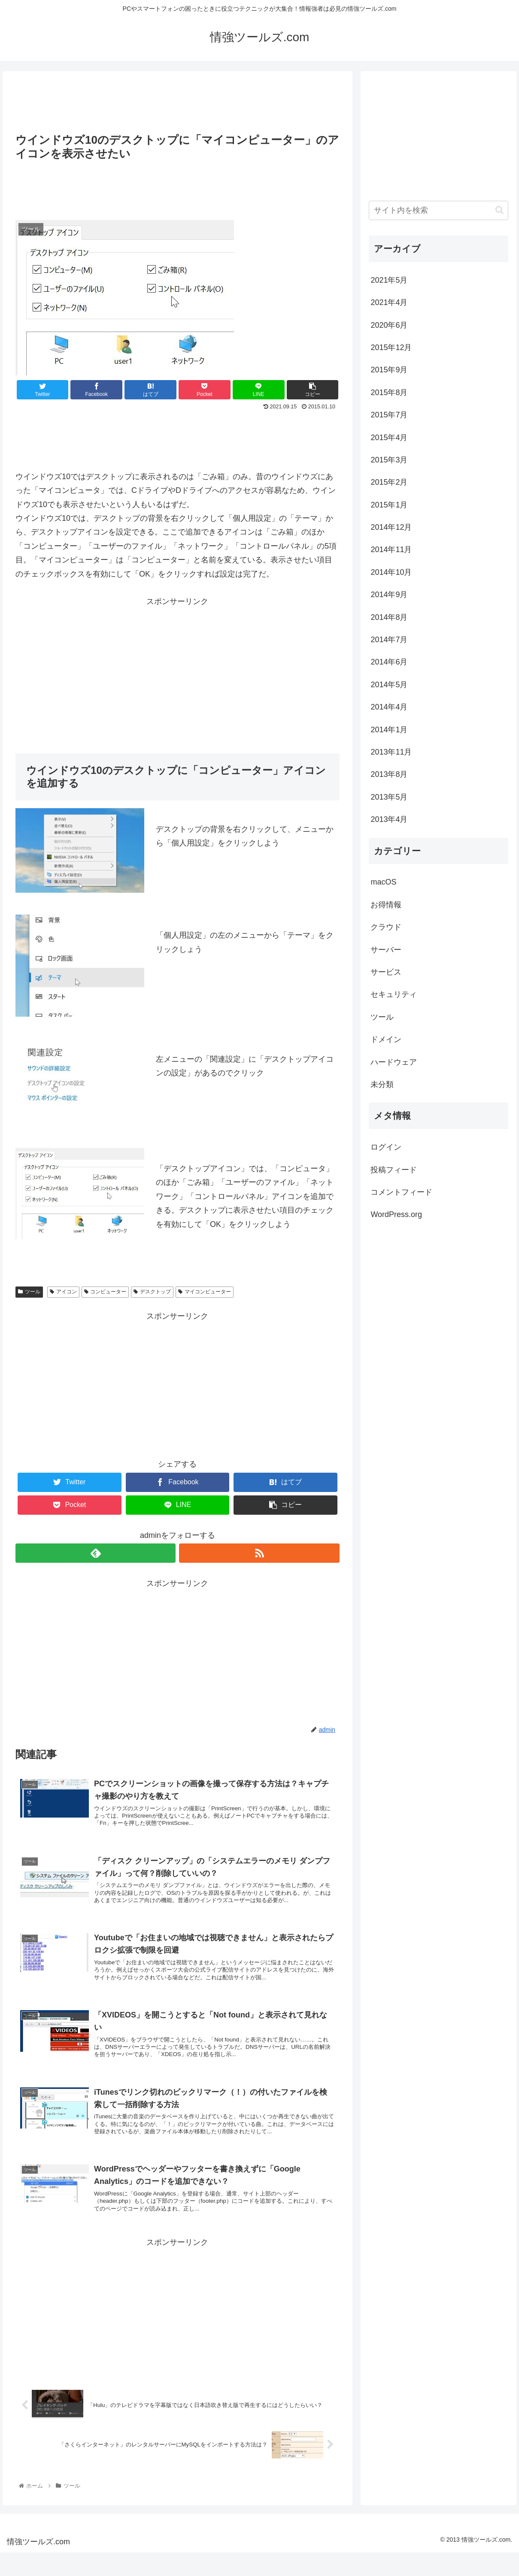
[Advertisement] (177, 99)
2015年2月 (388, 482)
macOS (383, 882)
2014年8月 (388, 617)
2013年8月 (388, 774)
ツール (29, 1292)
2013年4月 (388, 819)
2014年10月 (391, 572)
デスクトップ (152, 1292)
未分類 (382, 1084)
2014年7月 (388, 639)
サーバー (385, 949)
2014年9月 (388, 594)
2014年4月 (388, 707)
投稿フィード (393, 1170)
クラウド (385, 927)
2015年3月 (388, 460)
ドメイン (385, 1039)
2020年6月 (388, 325)
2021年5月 (388, 280)
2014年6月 (388, 662)
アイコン (63, 1292)
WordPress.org (396, 1214)
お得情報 (385, 904)
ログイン (385, 1147)
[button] (499, 210)
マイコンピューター (204, 1292)
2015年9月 (388, 369)
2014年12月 (391, 527)
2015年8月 (388, 392)
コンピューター (105, 1292)
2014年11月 (391, 549)
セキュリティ (393, 994)
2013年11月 (391, 752)
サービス (385, 972)
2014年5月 (388, 684)
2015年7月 (388, 415)
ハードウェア (393, 1062)
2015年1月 (388, 505)
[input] (438, 210)
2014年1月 (388, 729)
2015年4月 (388, 437)
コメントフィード (401, 1192)
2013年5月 (388, 797)
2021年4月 (388, 302)
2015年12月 (391, 347)
